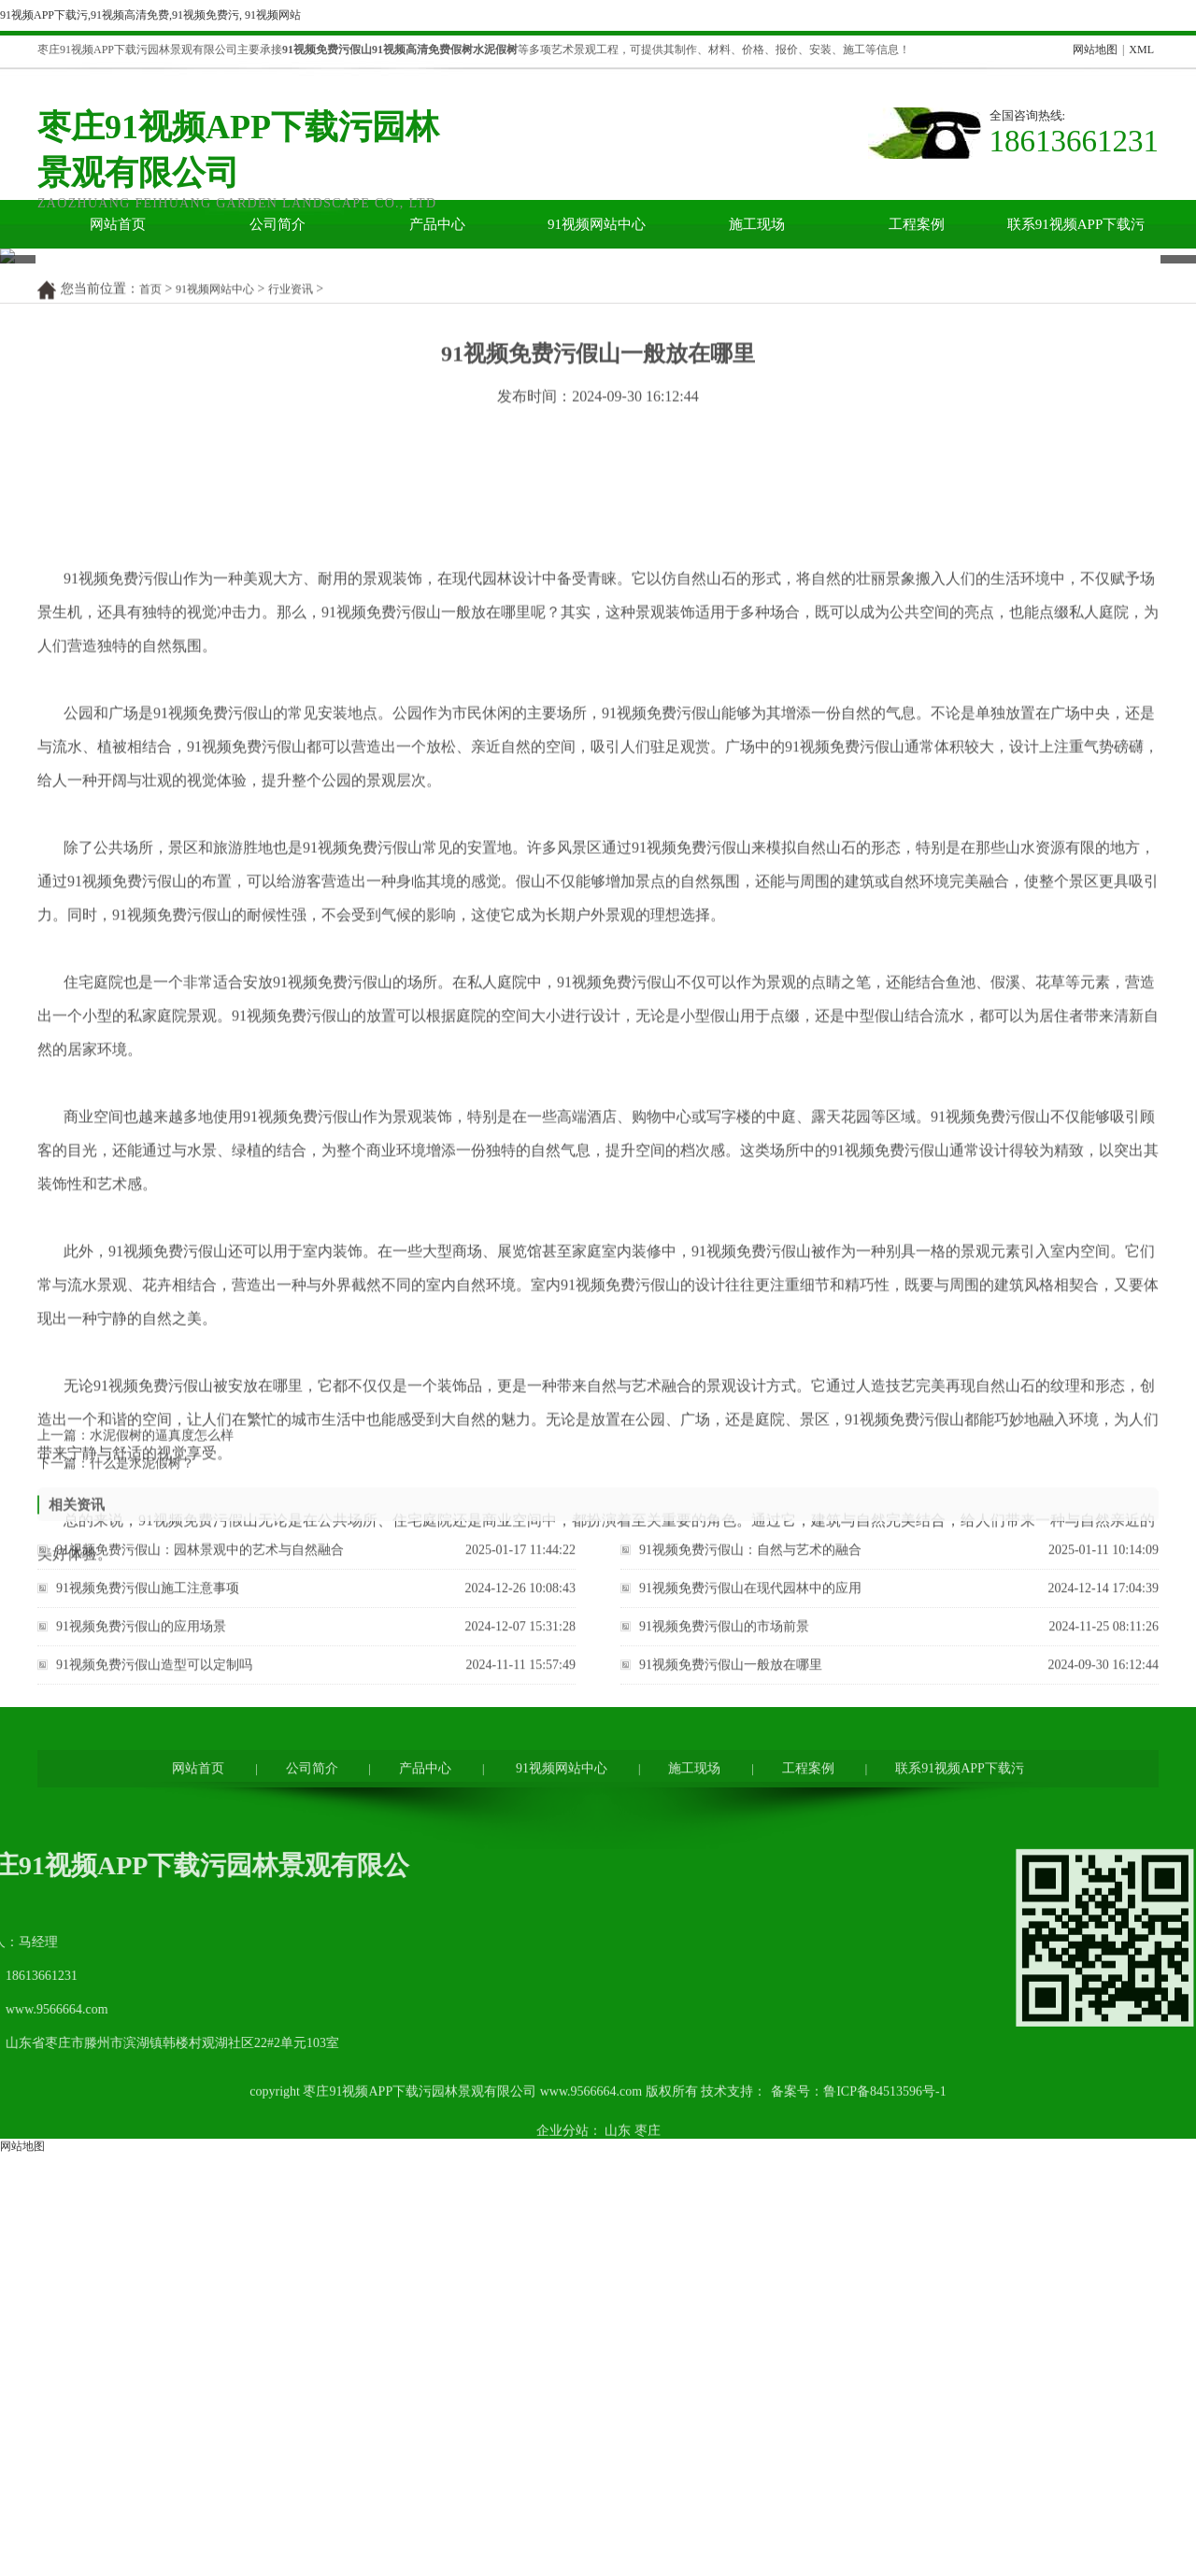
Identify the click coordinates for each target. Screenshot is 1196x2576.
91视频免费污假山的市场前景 (724, 1934)
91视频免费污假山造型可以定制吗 (154, 1972)
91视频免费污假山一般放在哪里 (730, 1972)
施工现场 (757, 224)
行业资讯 (290, 597)
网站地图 (1095, 49)
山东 (618, 2469)
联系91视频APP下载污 (1076, 224)
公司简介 (277, 224)
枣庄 (647, 2469)
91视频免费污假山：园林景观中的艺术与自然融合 (200, 1857)
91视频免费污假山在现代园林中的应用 (750, 1895)
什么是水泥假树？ (142, 1763)
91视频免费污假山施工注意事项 (147, 1895)
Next (1171, 386)
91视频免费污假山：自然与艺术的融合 (750, 1857)
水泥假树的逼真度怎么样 (162, 1735)
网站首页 (118, 224)
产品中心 (437, 224)
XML (1141, 49)
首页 (150, 597)
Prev (10, 386)
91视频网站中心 (597, 224)
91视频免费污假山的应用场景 (141, 1934)
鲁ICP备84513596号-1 (884, 2430)
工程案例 (917, 224)
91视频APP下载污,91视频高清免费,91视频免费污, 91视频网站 (150, 14)
